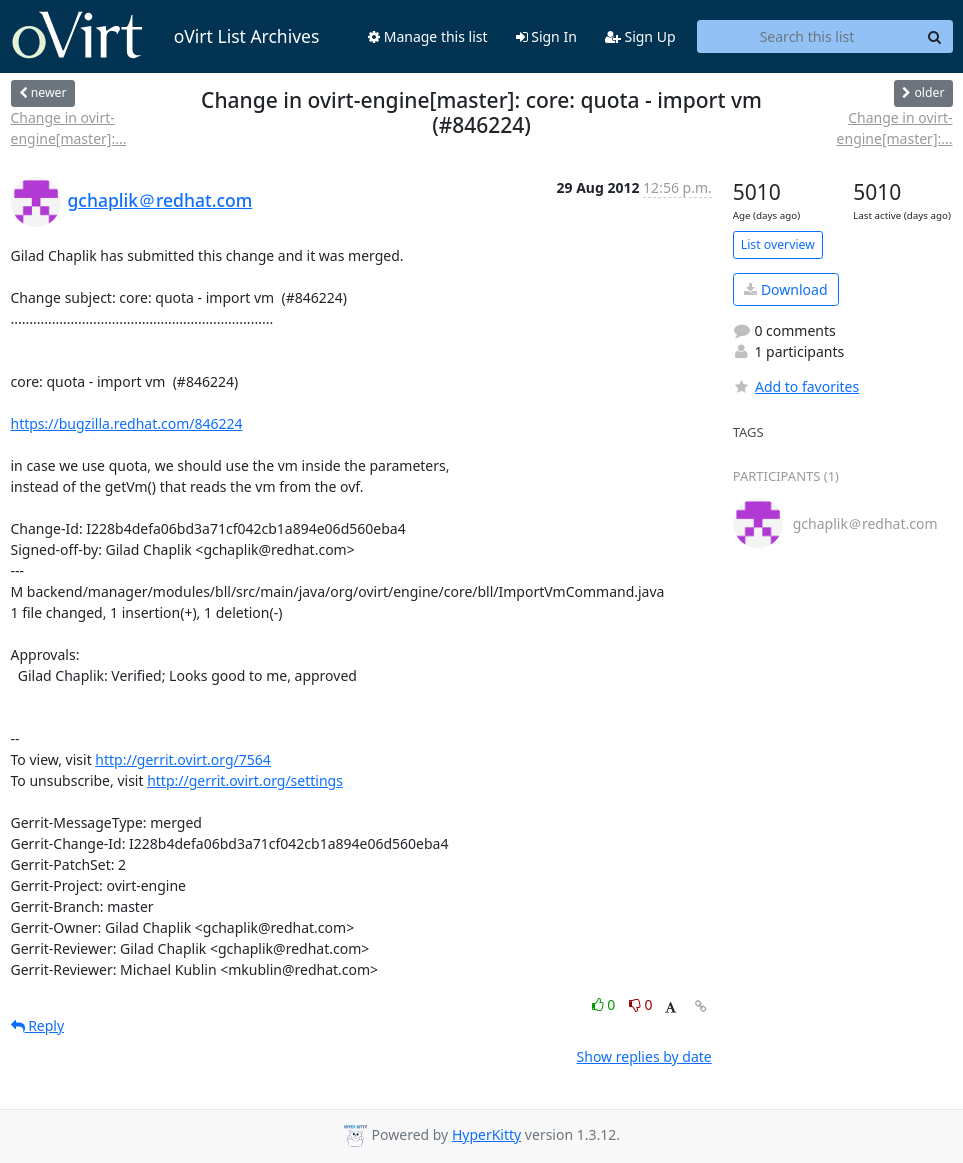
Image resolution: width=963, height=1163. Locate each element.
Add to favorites (796, 386)
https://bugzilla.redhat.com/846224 (127, 423)
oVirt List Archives (165, 36)
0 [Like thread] (605, 1004)
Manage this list (428, 36)
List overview (778, 244)
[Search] (935, 37)
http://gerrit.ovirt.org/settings (245, 780)
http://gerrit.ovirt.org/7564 (183, 759)
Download (785, 289)
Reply (38, 1025)
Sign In (546, 36)
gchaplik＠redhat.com (160, 200)
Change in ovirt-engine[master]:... (69, 128)
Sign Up (640, 36)
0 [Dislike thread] (641, 1004)
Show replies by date (644, 1056)
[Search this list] (807, 37)
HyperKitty (486, 1134)
